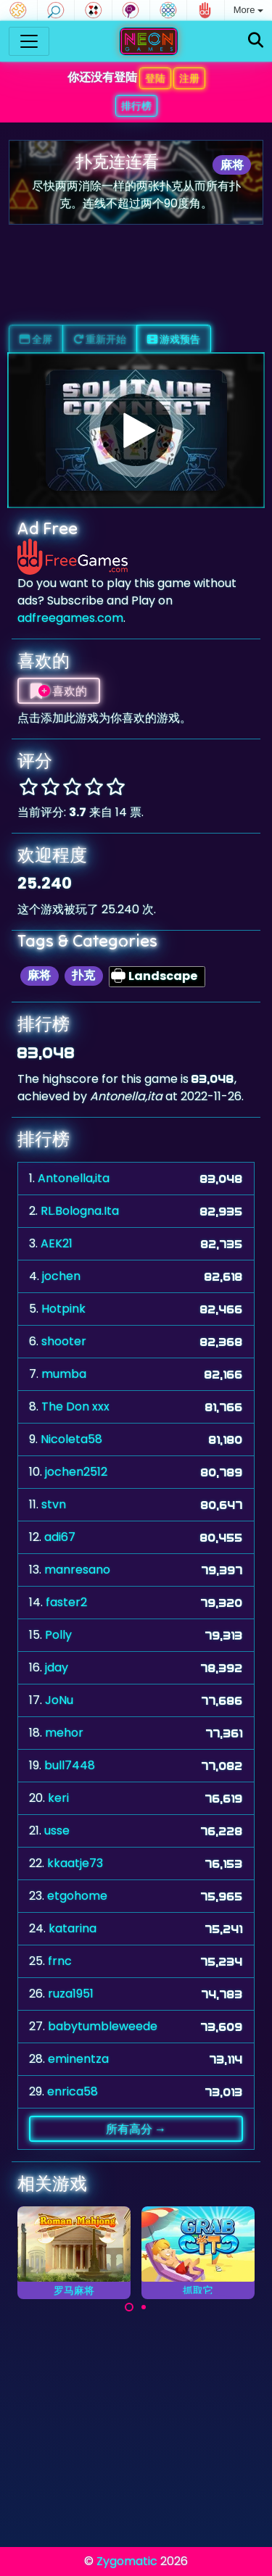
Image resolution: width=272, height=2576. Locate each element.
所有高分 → (136, 2129)
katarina (72, 1928)
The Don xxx (75, 1406)
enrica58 (72, 2091)
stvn (53, 1504)
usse (57, 1830)
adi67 (59, 1537)
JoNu (59, 1700)
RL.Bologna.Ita (80, 1210)
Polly (58, 1634)
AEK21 (57, 1243)
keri (58, 1798)
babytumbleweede (102, 2026)
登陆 (155, 78)
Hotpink (63, 1308)
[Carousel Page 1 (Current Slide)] (129, 2307)
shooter (63, 1341)
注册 (189, 78)
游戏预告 (173, 339)
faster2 (66, 1602)
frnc (60, 1961)
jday (56, 1667)
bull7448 (69, 1765)
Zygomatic (126, 2561)
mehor (64, 1732)
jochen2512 (76, 1471)
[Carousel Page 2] (143, 2307)
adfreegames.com (70, 618)
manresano (77, 1569)
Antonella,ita (74, 1178)
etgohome (77, 1895)
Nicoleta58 (71, 1439)
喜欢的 (58, 691)
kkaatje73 (75, 1863)
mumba (63, 1374)
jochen (61, 1276)
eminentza (78, 2059)
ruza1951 (71, 1993)
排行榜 (136, 105)
